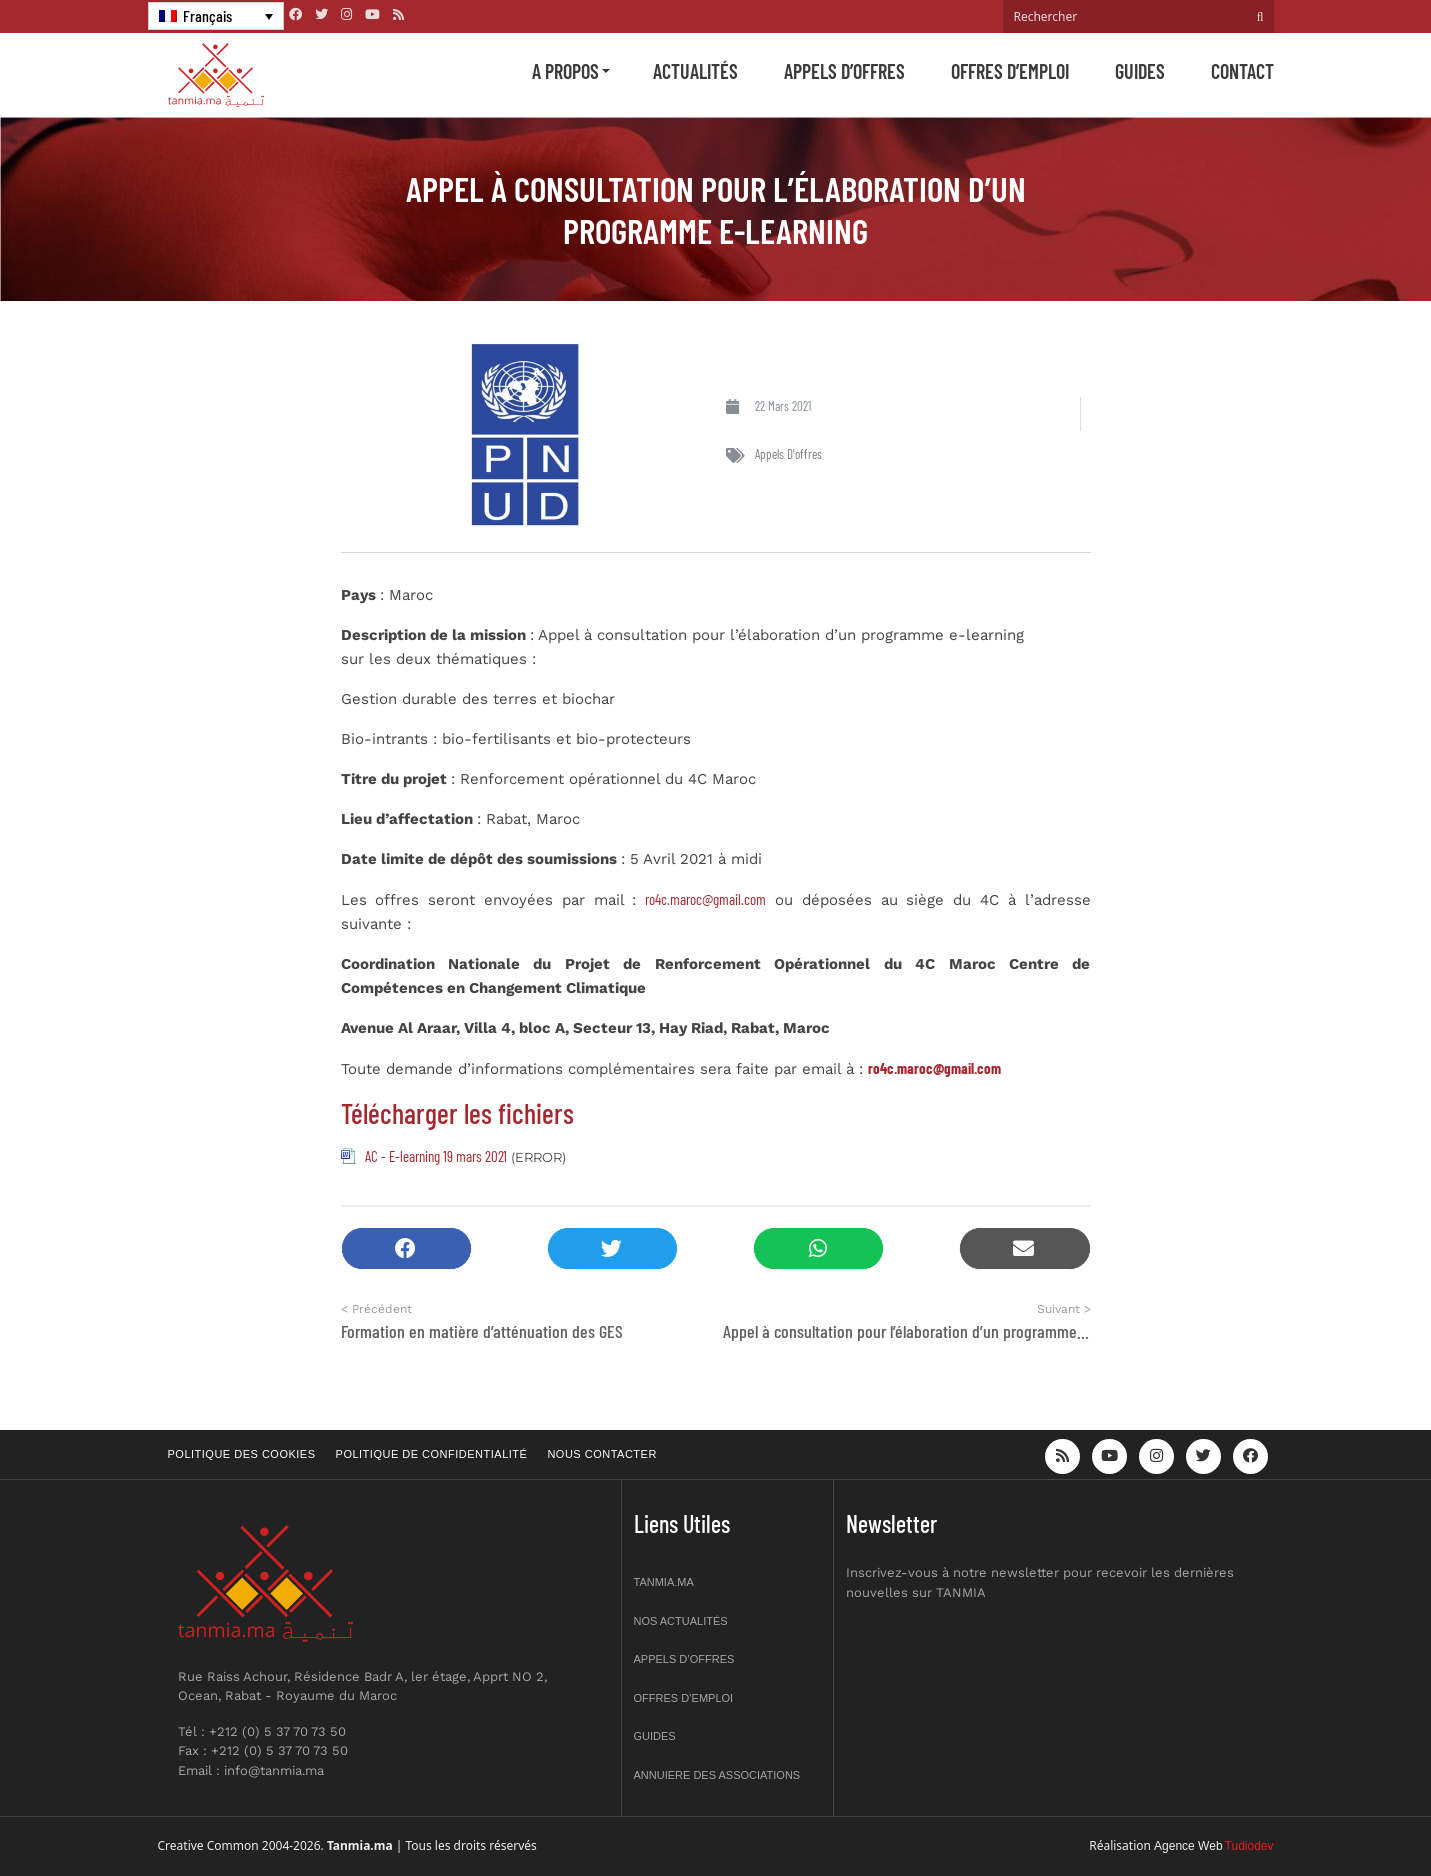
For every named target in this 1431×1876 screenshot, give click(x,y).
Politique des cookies (242, 1454)
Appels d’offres (844, 71)
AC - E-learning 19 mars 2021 (436, 1156)
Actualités (695, 71)
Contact (1242, 71)
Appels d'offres (788, 454)
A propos (565, 71)
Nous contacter (601, 1454)
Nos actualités (681, 1621)
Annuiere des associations (717, 1775)
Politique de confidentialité (432, 1454)
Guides (1140, 71)
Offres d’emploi (1010, 71)
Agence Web (1188, 1846)
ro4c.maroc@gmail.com (705, 899)
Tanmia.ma (664, 1582)
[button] (406, 1248)
